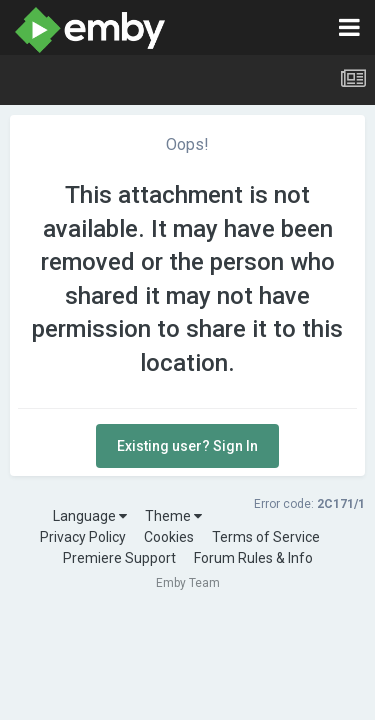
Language (90, 516)
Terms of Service (266, 537)
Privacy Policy (83, 537)
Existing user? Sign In (187, 446)
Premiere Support (119, 558)
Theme (173, 516)
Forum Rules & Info (253, 558)
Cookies (169, 537)
